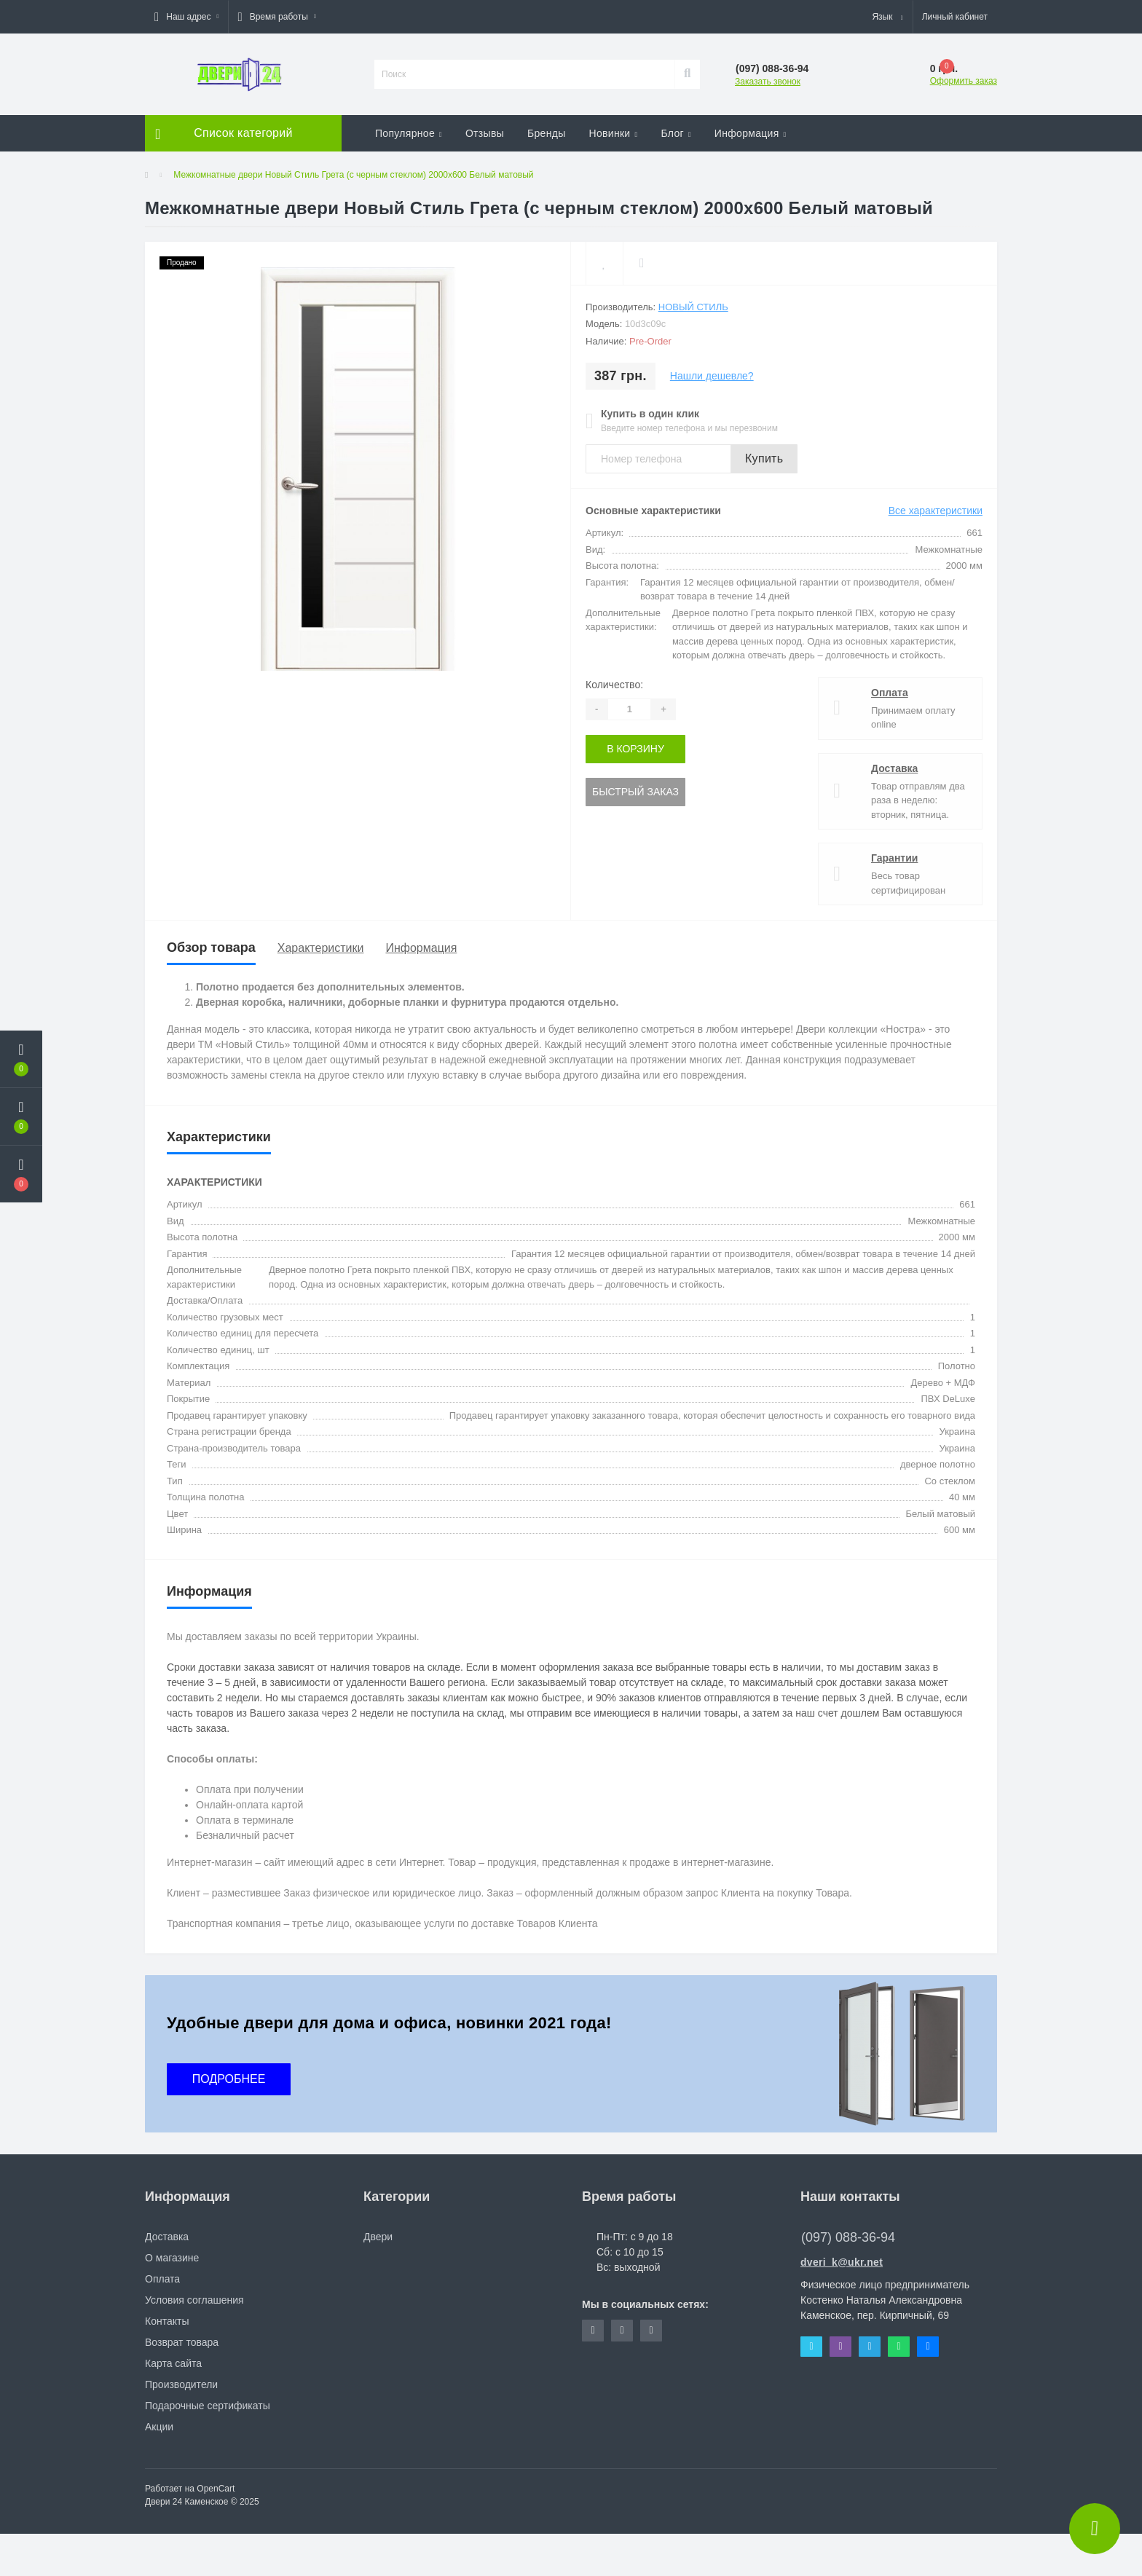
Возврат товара (181, 2342)
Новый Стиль (693, 307)
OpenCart (216, 2489)
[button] (186, 17)
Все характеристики (935, 510)
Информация (750, 133)
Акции (159, 2427)
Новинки (613, 133)
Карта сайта (173, 2363)
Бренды (546, 133)
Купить (764, 458)
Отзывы (484, 133)
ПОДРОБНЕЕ (229, 2079)
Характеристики (320, 948)
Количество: (614, 684)
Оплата (889, 692)
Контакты (167, 2321)
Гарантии (894, 858)
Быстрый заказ (635, 791)
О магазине (172, 2258)
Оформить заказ (963, 81)
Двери (378, 2236)
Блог (675, 133)
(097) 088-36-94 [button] (848, 2237)
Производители (181, 2384)
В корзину (635, 749)
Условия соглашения (194, 2300)
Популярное (408, 133)
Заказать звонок (767, 81)
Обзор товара (211, 947)
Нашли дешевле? (712, 376)
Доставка (894, 768)
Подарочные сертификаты (207, 2405)
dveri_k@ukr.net (841, 2262)
